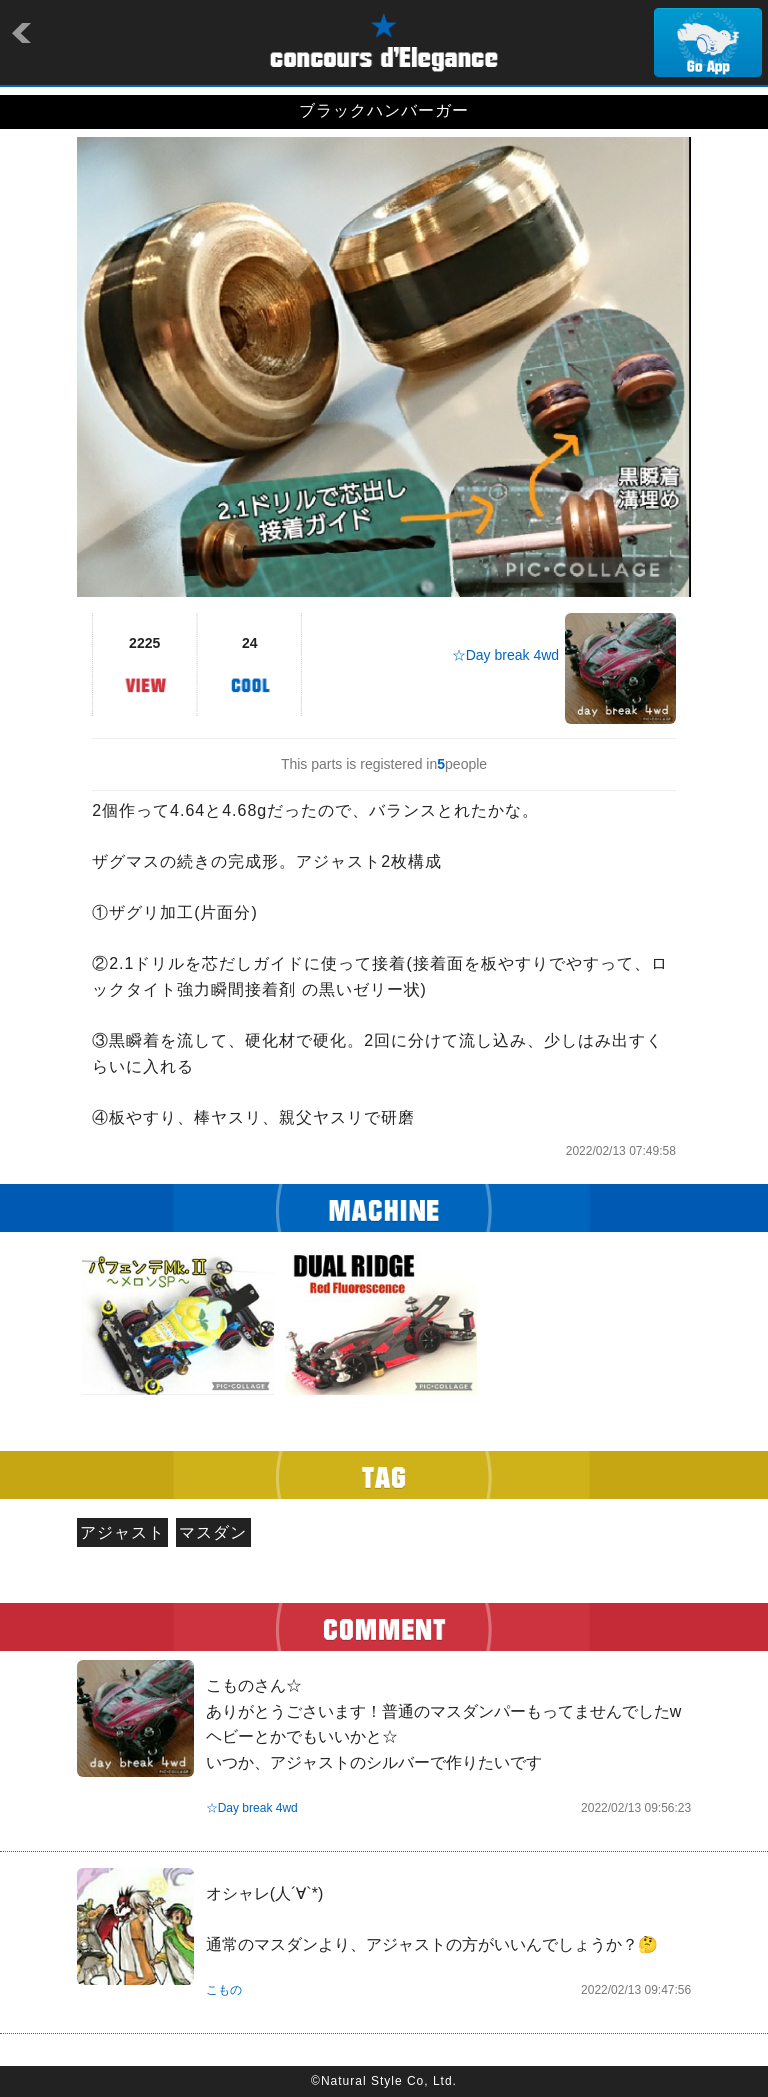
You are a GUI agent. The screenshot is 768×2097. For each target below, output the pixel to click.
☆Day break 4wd (505, 655)
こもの (224, 1990)
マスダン (213, 1532)
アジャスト (122, 1532)
